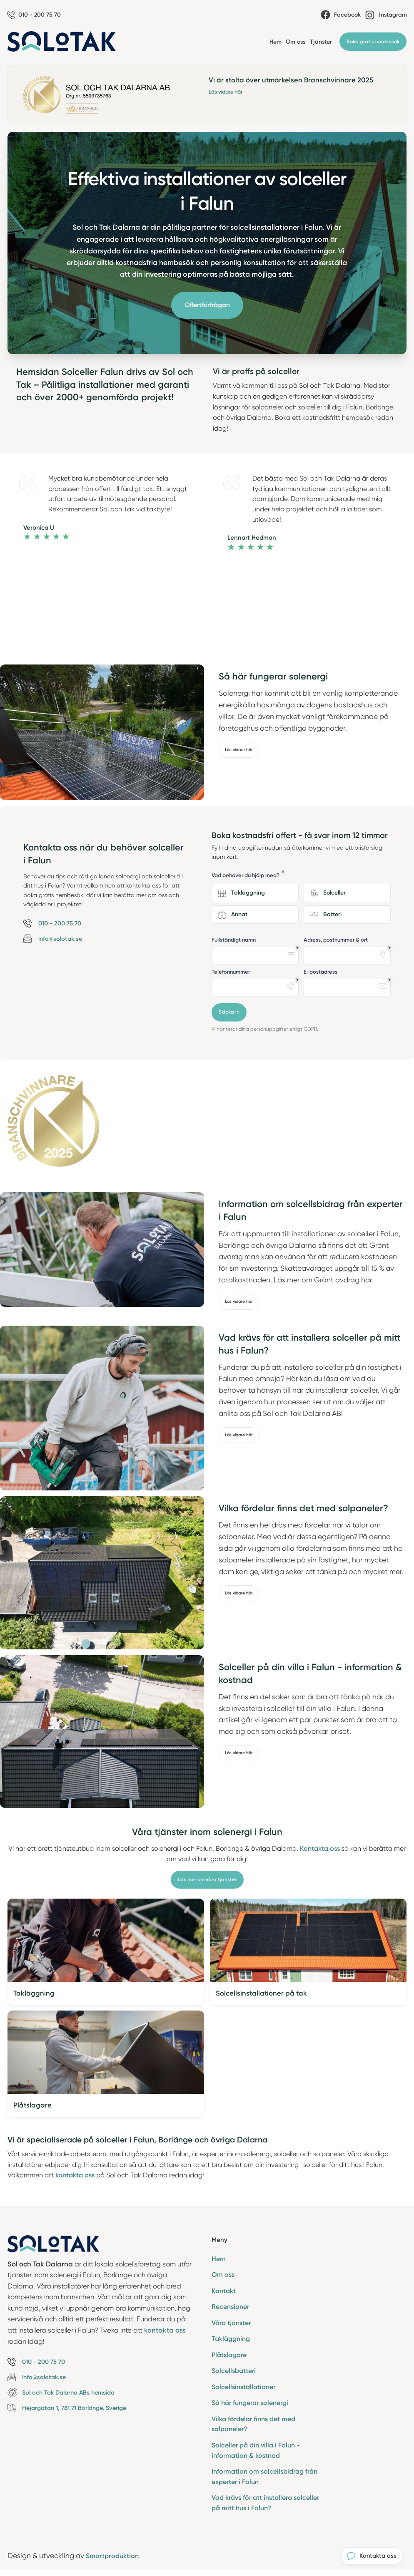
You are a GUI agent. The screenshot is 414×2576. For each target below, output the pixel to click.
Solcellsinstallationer (243, 2389)
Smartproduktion (115, 2558)
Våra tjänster (231, 2324)
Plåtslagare (229, 2356)
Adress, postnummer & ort (336, 940)
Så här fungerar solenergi (250, 2405)
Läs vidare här (225, 92)
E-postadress (320, 972)
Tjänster (321, 41)
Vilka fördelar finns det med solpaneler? (253, 2426)
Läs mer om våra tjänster (207, 1880)
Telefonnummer (231, 972)
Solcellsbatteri (234, 2373)
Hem (275, 41)
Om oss (295, 41)
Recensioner (230, 2308)
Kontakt (224, 2292)
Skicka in (229, 1012)
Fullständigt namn (234, 940)
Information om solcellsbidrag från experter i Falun (264, 2479)
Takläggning (231, 2340)
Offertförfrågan (207, 306)
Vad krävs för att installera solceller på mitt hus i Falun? (265, 2506)
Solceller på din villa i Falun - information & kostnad (256, 2453)
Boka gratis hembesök (373, 42)
